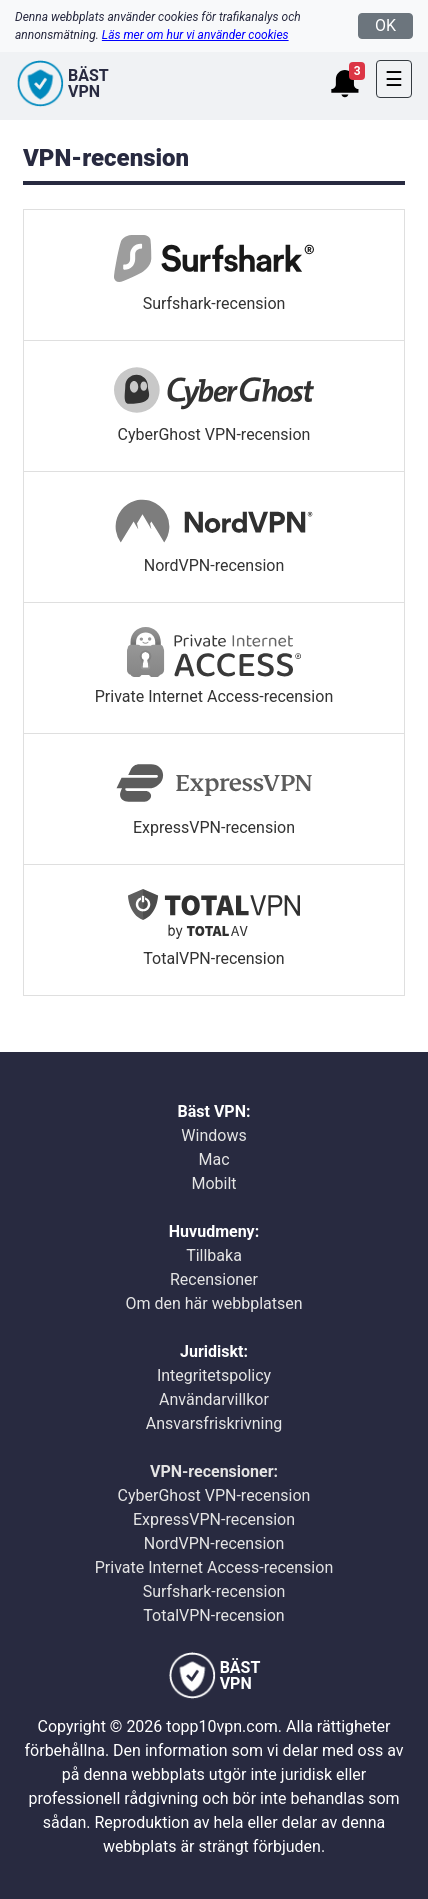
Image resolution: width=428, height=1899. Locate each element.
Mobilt (213, 1183)
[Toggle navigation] (394, 79)
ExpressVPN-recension (214, 1519)
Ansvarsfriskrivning (214, 1423)
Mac (213, 1159)
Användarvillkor (214, 1399)
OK (385, 25)
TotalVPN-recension (213, 1615)
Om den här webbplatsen (213, 1303)
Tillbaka (214, 1255)
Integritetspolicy (214, 1375)
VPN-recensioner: (214, 1471)
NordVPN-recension (214, 1543)
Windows (213, 1135)
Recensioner (214, 1279)
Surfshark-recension (214, 1591)
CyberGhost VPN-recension (214, 1495)
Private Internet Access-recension (214, 1567)
